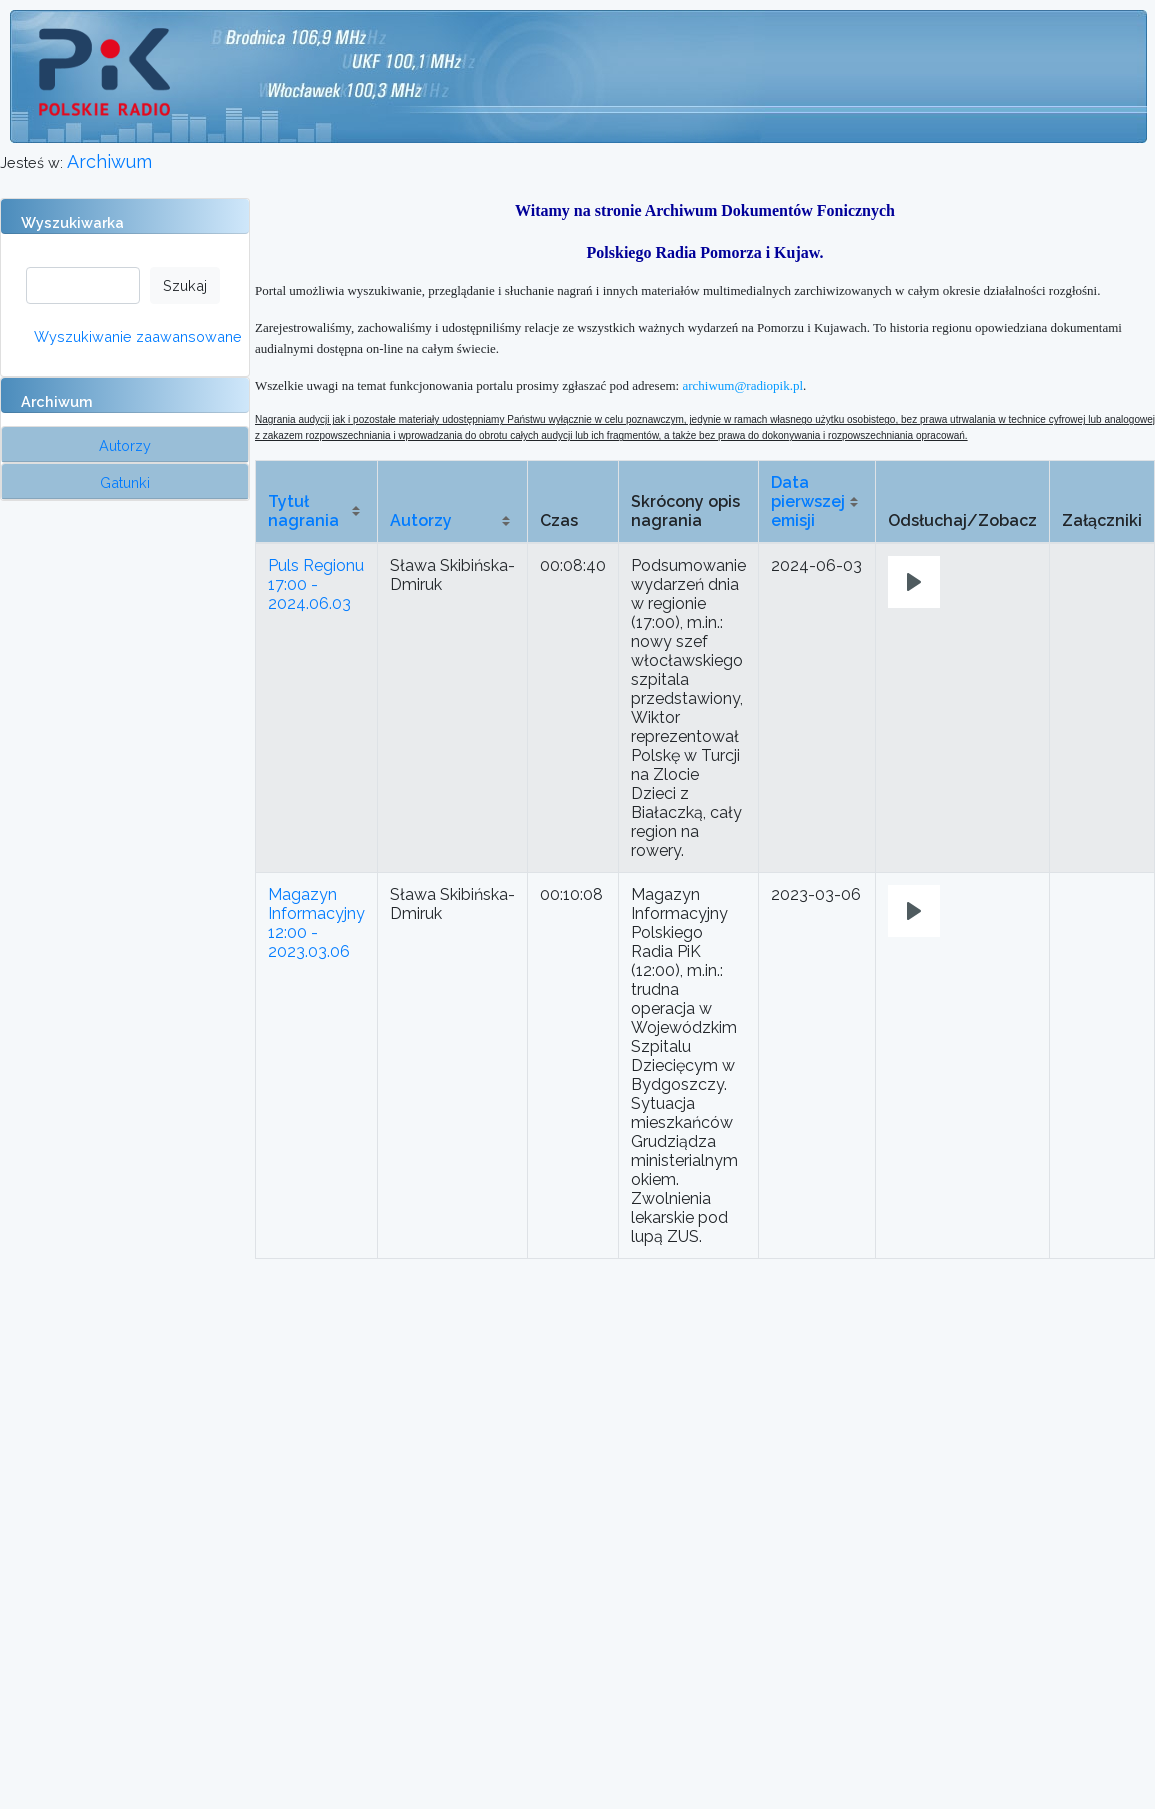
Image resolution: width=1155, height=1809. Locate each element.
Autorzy (421, 520)
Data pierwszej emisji (808, 501)
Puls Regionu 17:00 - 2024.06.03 (316, 584)
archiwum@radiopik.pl (742, 385)
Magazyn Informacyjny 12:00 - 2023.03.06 (316, 923)
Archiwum (109, 161)
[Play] (914, 582)
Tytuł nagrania (303, 511)
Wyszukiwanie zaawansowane (138, 336)
